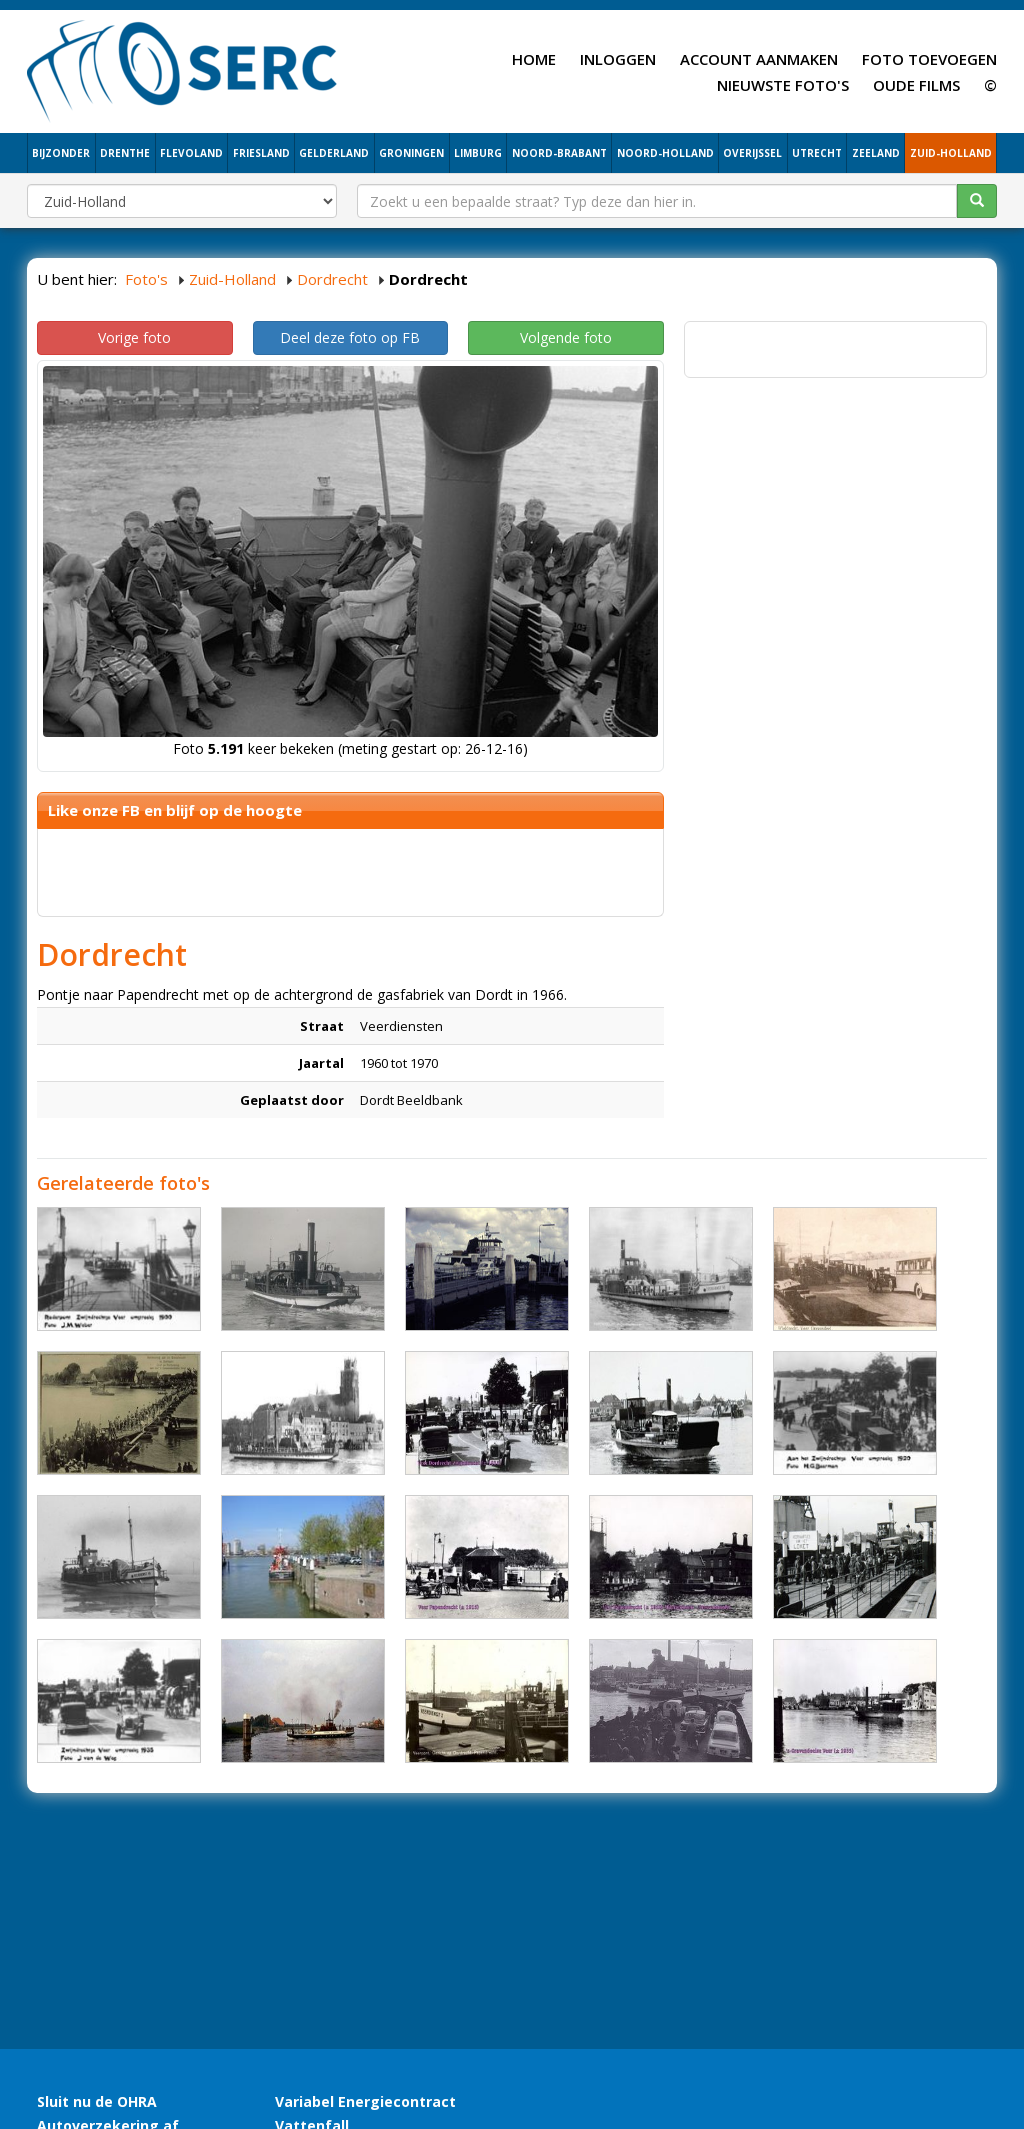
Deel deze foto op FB (350, 337)
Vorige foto (134, 337)
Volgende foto (566, 337)
